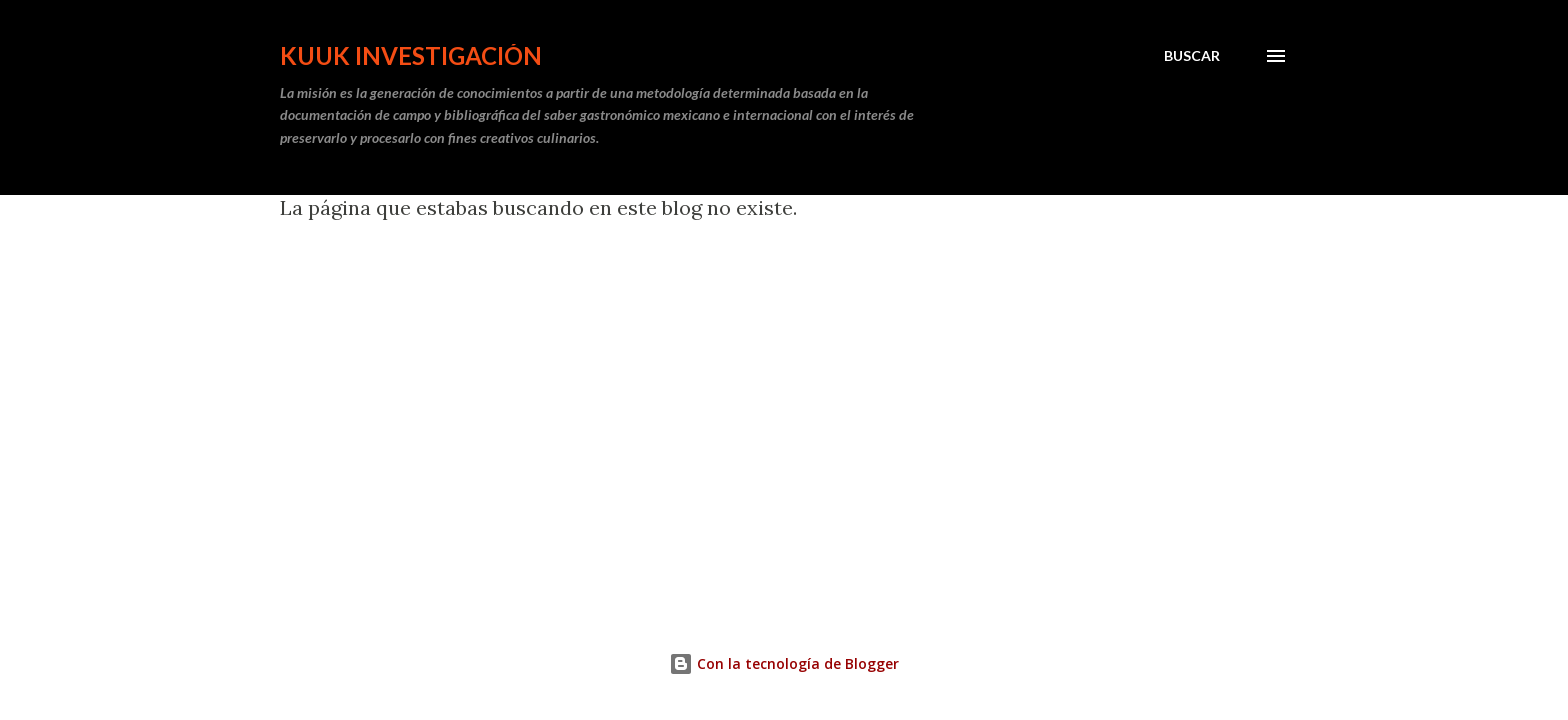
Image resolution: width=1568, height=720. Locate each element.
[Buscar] (1192, 56)
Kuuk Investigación (411, 55)
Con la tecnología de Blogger (784, 663)
